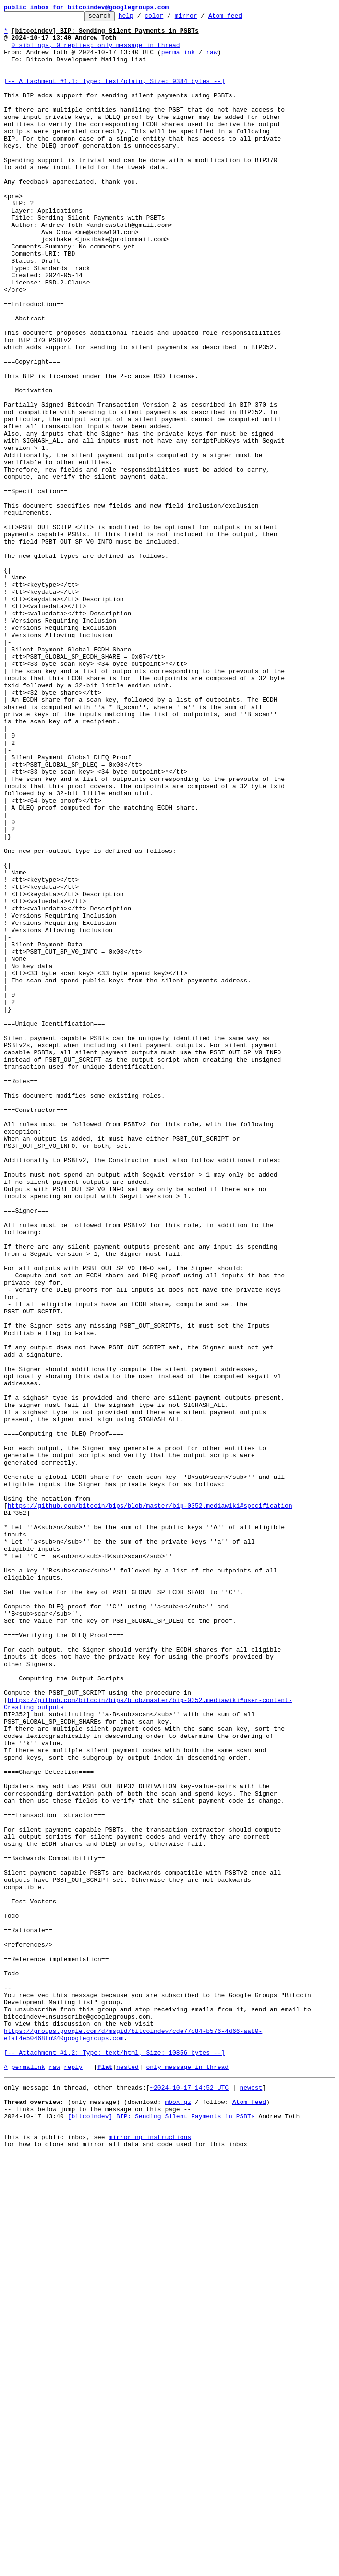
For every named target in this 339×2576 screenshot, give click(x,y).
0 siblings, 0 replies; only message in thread (96, 51)
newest (251, 2500)
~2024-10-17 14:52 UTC (189, 2500)
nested (127, 2478)
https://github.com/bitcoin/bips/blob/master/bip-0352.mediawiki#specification (150, 1804)
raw (211, 60)
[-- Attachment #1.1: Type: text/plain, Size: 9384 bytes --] (114, 95)
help (140, 18)
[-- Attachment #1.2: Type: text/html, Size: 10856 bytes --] (114, 2461)
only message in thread (187, 2478)
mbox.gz (178, 2517)
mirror (201, 18)
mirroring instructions (150, 2556)
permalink (178, 60)
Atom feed (240, 18)
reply (73, 2478)
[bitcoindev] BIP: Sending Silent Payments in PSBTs (161, 2534)
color (168, 18)
